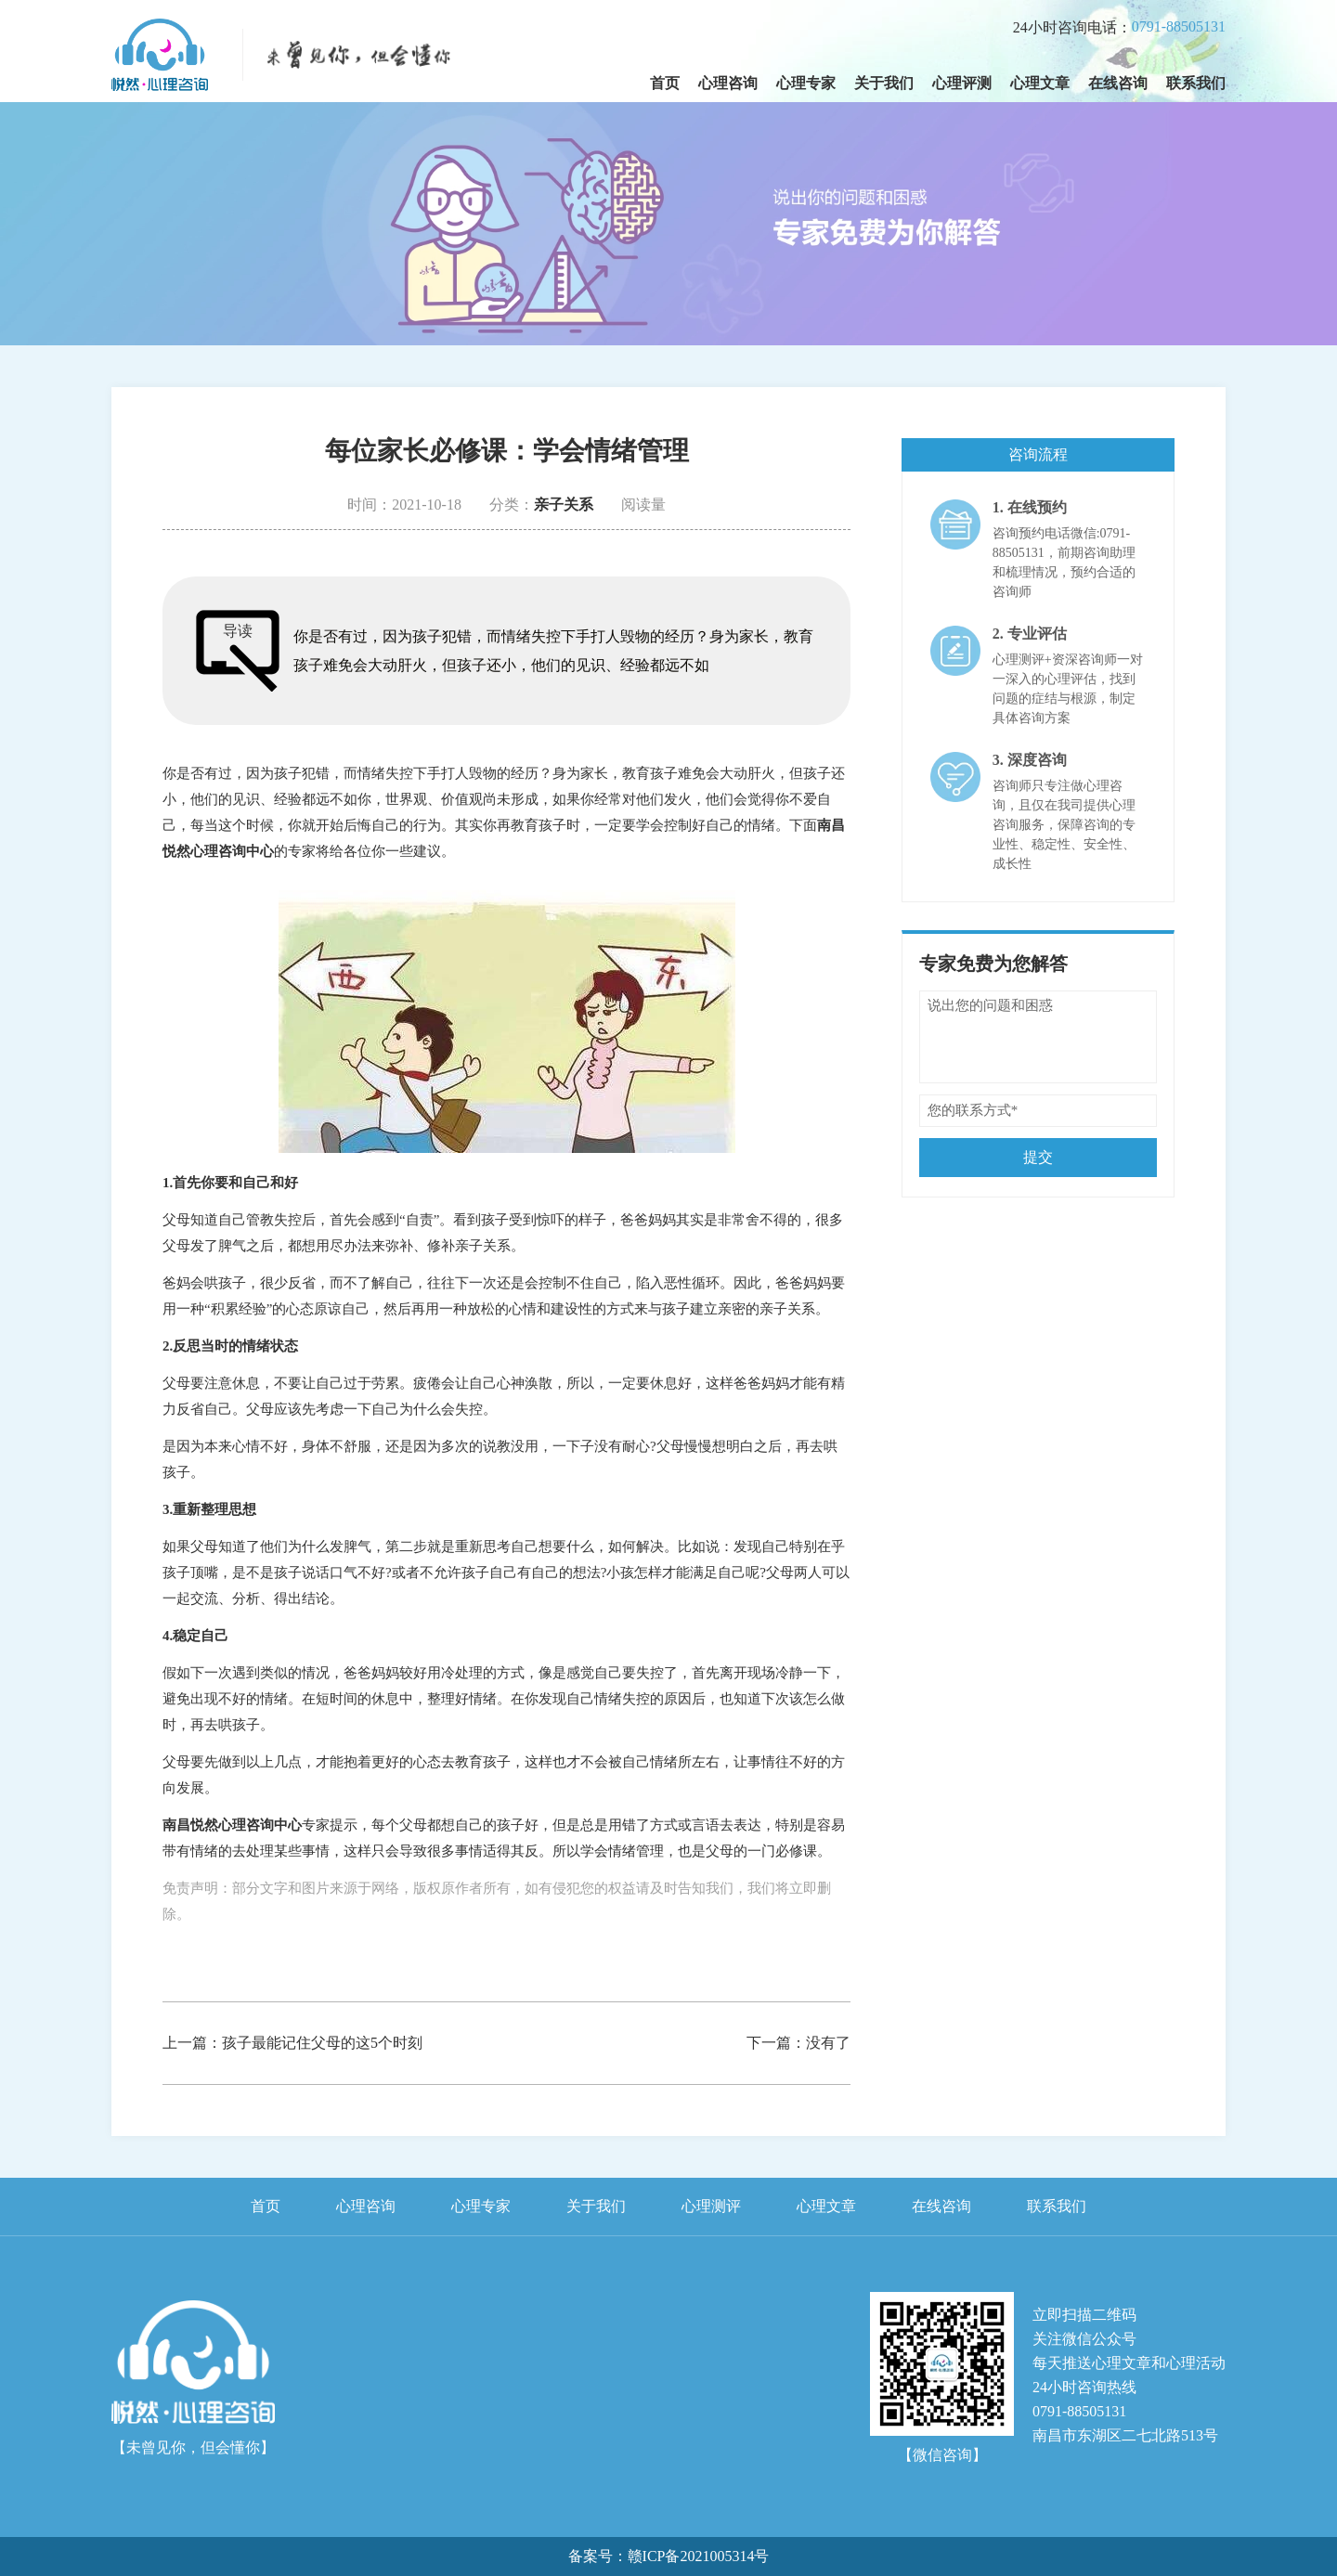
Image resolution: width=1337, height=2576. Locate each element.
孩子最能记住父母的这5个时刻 (322, 2043)
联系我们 (1196, 83)
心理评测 (962, 83)
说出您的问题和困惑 (1038, 1036)
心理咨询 (728, 83)
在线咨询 (1118, 83)
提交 (1038, 1157)
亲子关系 (563, 504)
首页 (665, 83)
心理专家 (806, 83)
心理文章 (1040, 83)
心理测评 (711, 2206)
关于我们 (884, 83)
